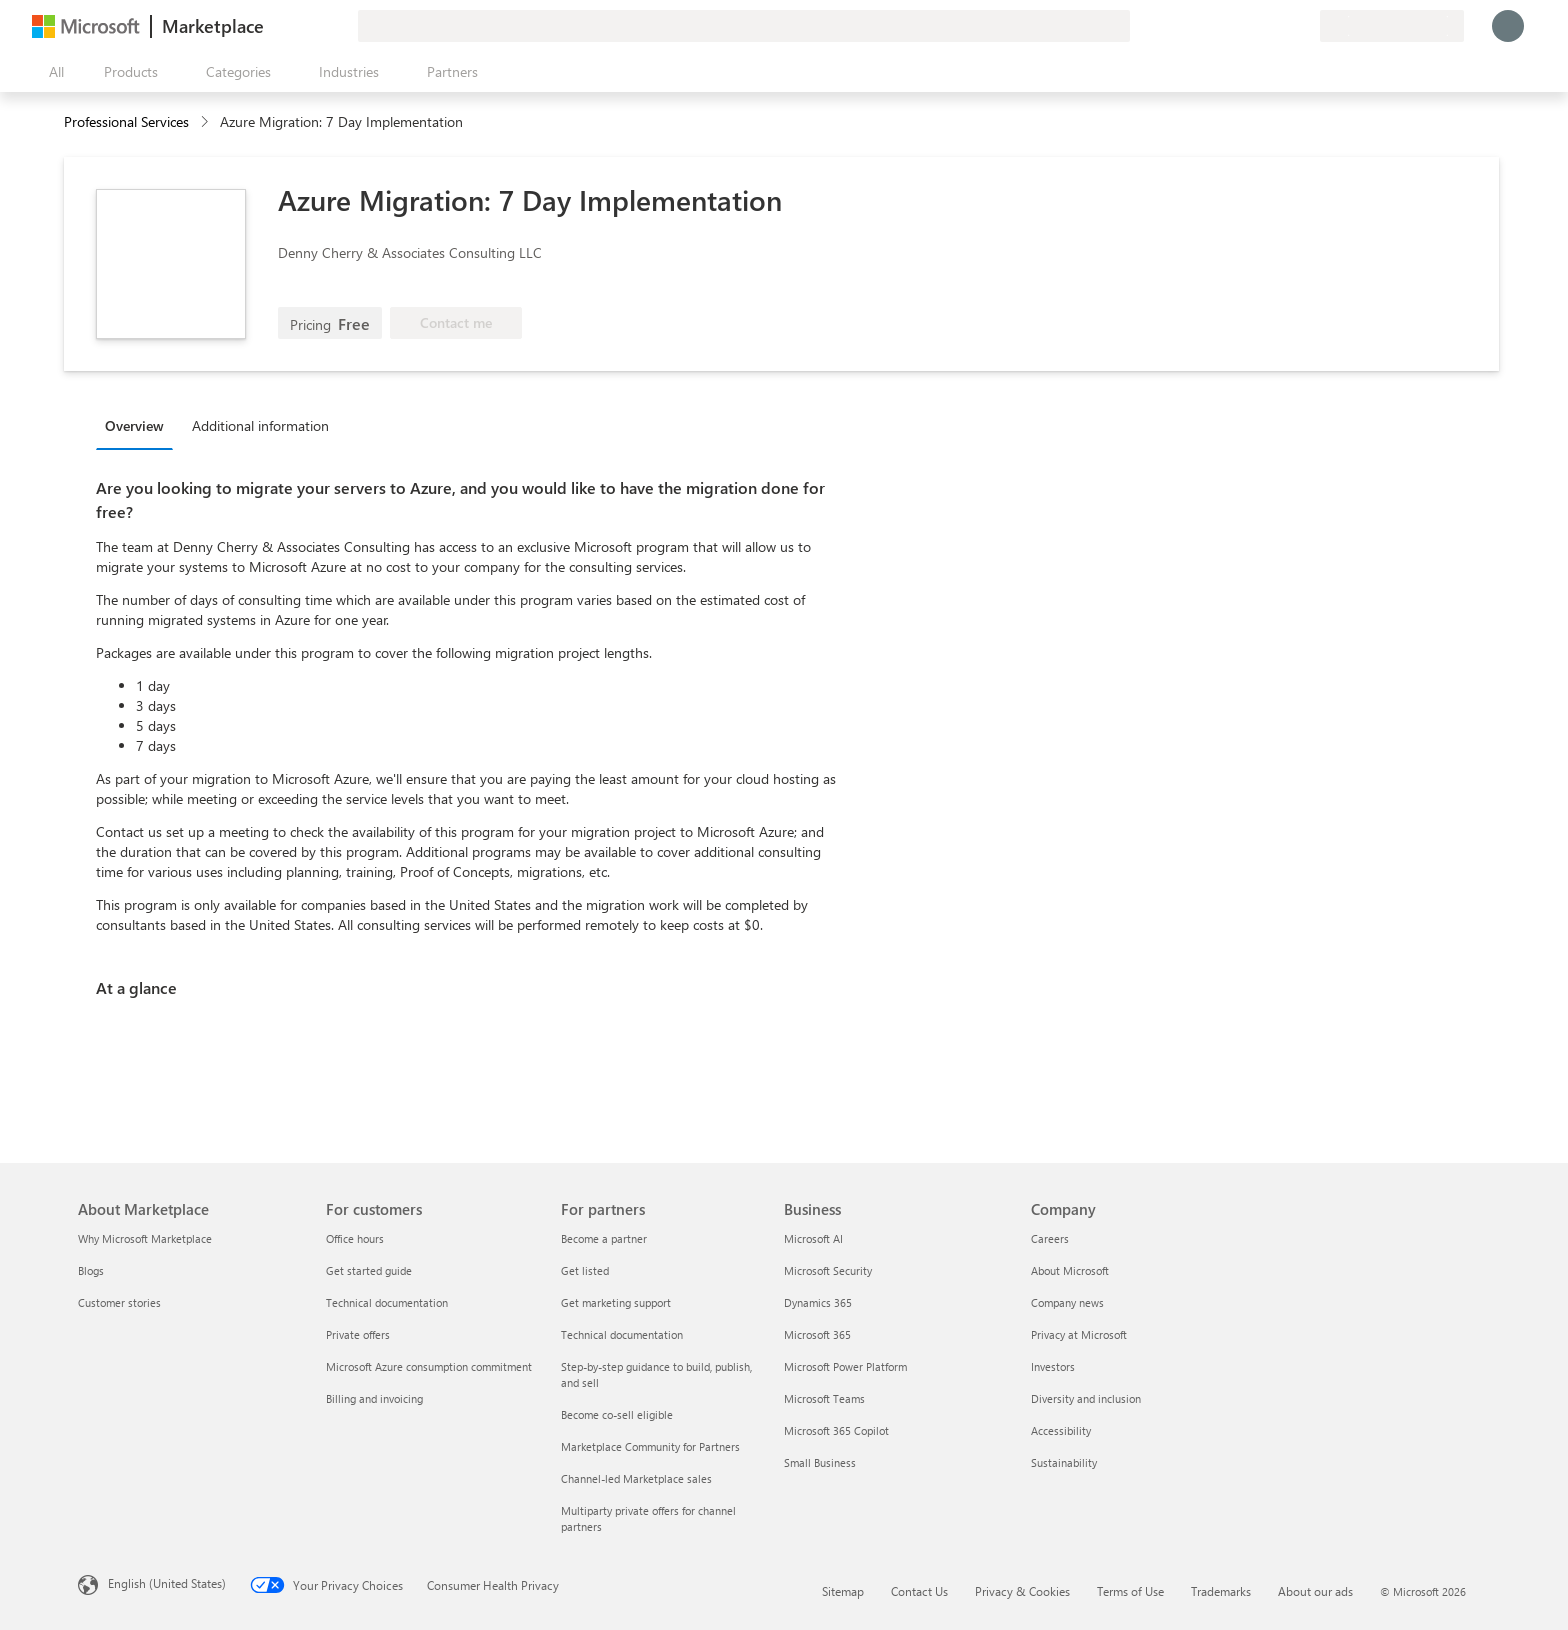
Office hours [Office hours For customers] (355, 1238)
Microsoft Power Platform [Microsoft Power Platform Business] (845, 1366)
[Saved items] (1280, 26)
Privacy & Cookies (1022, 1591)
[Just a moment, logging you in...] (1508, 26)
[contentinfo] (206, 122)
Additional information (260, 425)
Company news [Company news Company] (1067, 1302)
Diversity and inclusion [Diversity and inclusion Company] (1086, 1398)
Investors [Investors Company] (1053, 1366)
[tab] (139, 425)
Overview (134, 425)
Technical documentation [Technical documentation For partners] (622, 1334)
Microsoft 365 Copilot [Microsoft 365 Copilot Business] (836, 1430)
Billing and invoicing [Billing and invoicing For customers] (374, 1398)
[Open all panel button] (52, 72)
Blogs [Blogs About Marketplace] (91, 1270)
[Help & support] (1256, 26)
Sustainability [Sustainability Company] (1064, 1462)
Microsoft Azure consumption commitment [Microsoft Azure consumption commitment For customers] (429, 1366)
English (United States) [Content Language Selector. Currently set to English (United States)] (167, 1583)
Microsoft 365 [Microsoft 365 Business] (817, 1334)
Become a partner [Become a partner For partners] (604, 1238)
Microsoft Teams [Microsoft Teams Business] (824, 1398)
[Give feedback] (1232, 26)
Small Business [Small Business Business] (820, 1462)
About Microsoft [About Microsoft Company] (1070, 1270)
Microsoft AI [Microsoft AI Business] (813, 1238)
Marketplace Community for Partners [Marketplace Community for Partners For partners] (650, 1446)
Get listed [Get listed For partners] (585, 1270)
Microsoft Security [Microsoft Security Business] (828, 1270)
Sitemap (843, 1591)
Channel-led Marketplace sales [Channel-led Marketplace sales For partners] (636, 1478)
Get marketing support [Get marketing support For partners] (616, 1302)
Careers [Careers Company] (1050, 1238)
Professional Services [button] (126, 121)
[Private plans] (1304, 26)
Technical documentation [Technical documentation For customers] (387, 1302)
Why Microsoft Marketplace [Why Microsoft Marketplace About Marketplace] (145, 1238)
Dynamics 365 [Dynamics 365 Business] (818, 1302)
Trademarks (1221, 1591)
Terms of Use (1130, 1591)
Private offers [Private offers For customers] (358, 1334)
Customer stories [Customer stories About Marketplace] (119, 1302)
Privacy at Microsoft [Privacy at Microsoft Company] (1079, 1334)
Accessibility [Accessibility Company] (1061, 1430)
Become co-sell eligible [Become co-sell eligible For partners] (617, 1414)
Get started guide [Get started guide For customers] (369, 1270)
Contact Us (919, 1591)
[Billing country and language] (1392, 26)
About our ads (1315, 1591)
